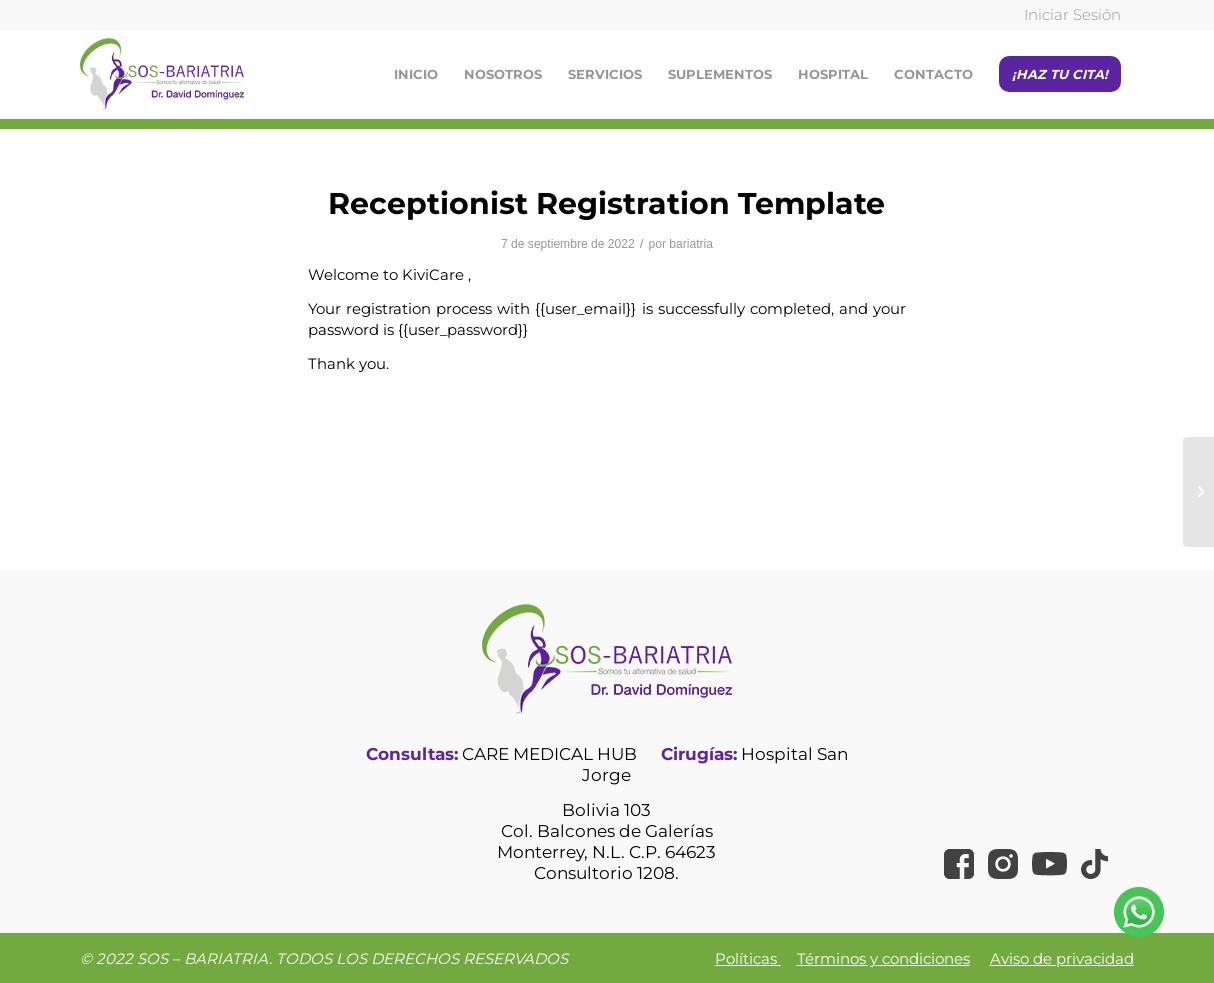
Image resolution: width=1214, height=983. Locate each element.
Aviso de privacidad (1062, 958)
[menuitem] (1067, 15)
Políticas (748, 958)
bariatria (691, 244)
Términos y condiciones (883, 958)
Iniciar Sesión (1072, 14)
